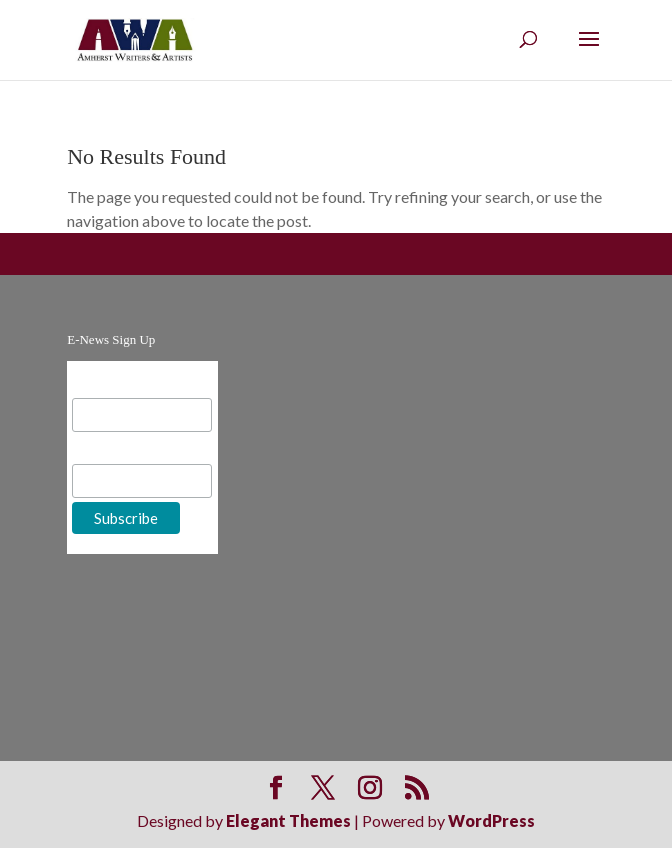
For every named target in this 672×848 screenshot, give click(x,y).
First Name (110, 448)
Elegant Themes (288, 820)
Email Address (121, 382)
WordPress (491, 820)
